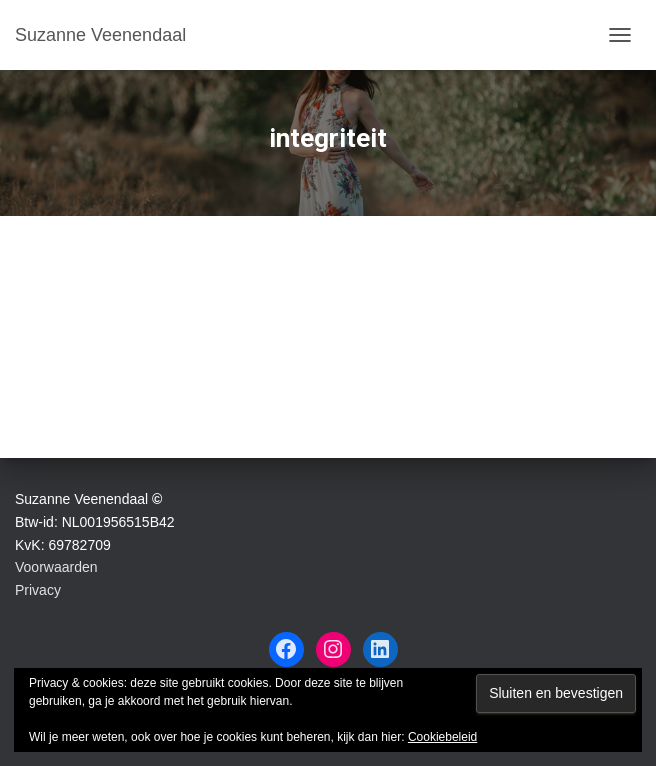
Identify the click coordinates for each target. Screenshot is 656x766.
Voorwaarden (56, 567)
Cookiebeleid (442, 737)
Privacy (38, 590)
